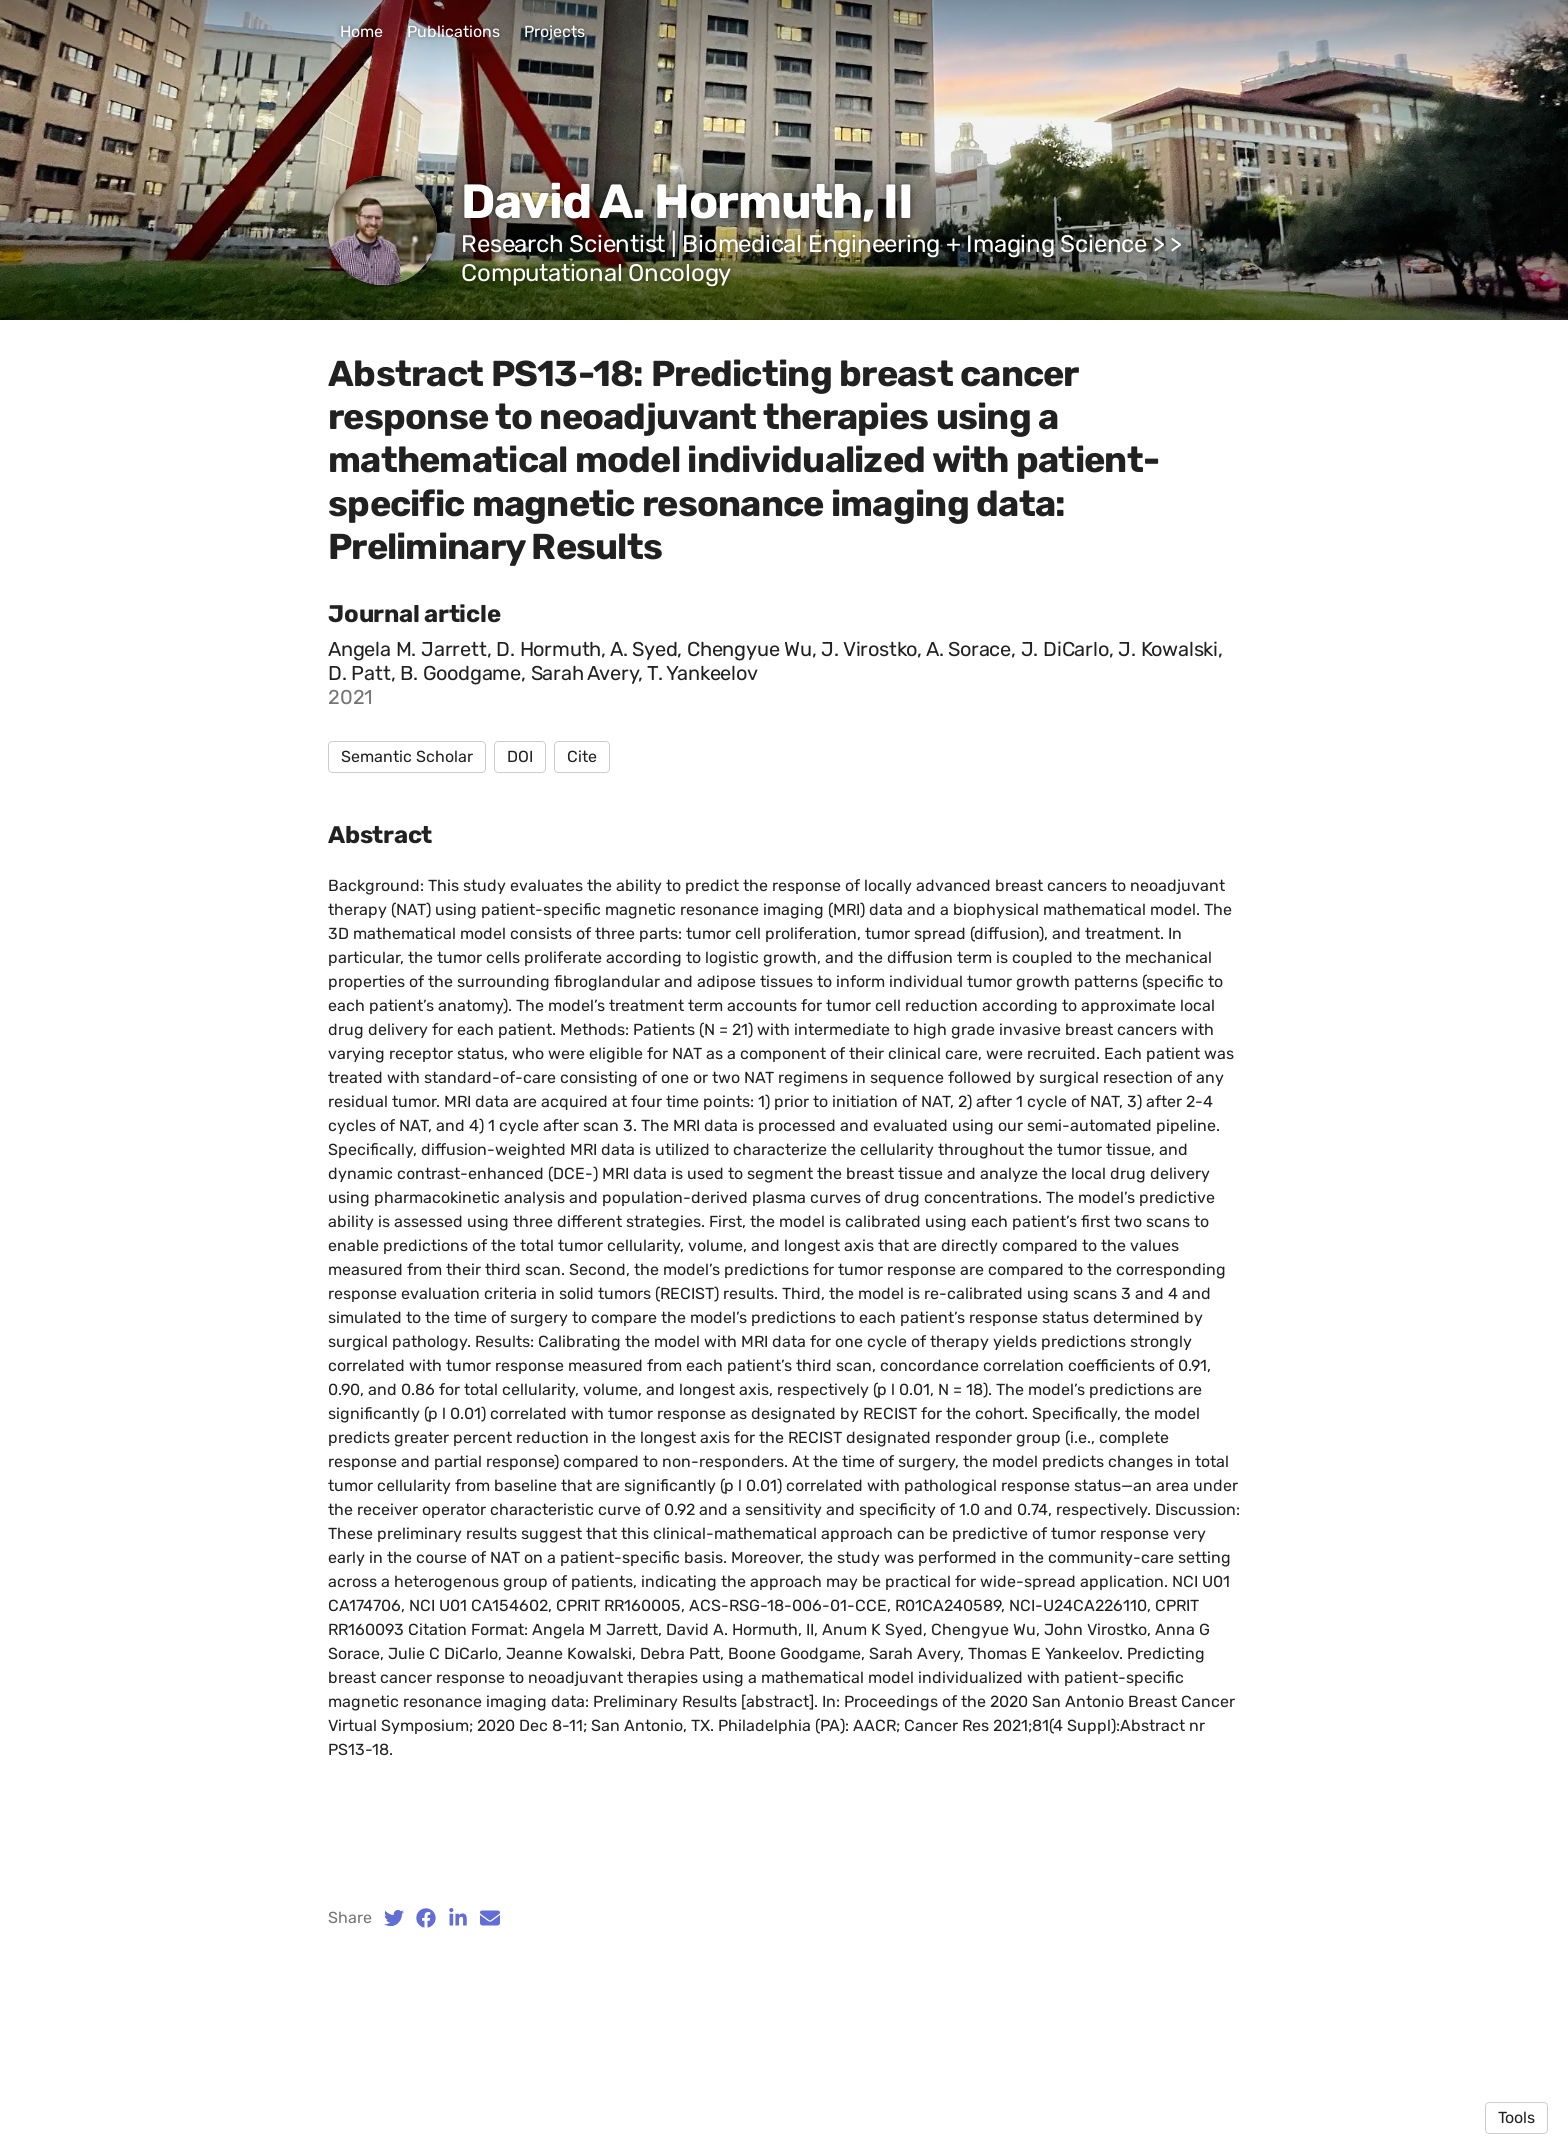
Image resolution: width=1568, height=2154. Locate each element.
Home (361, 31)
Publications (453, 31)
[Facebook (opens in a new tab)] (426, 1918)
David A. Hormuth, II (687, 201)
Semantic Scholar (407, 756)
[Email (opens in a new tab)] (490, 1918)
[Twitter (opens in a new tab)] (394, 1918)
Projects (554, 31)
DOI (520, 756)
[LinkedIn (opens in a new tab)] (458, 1918)
